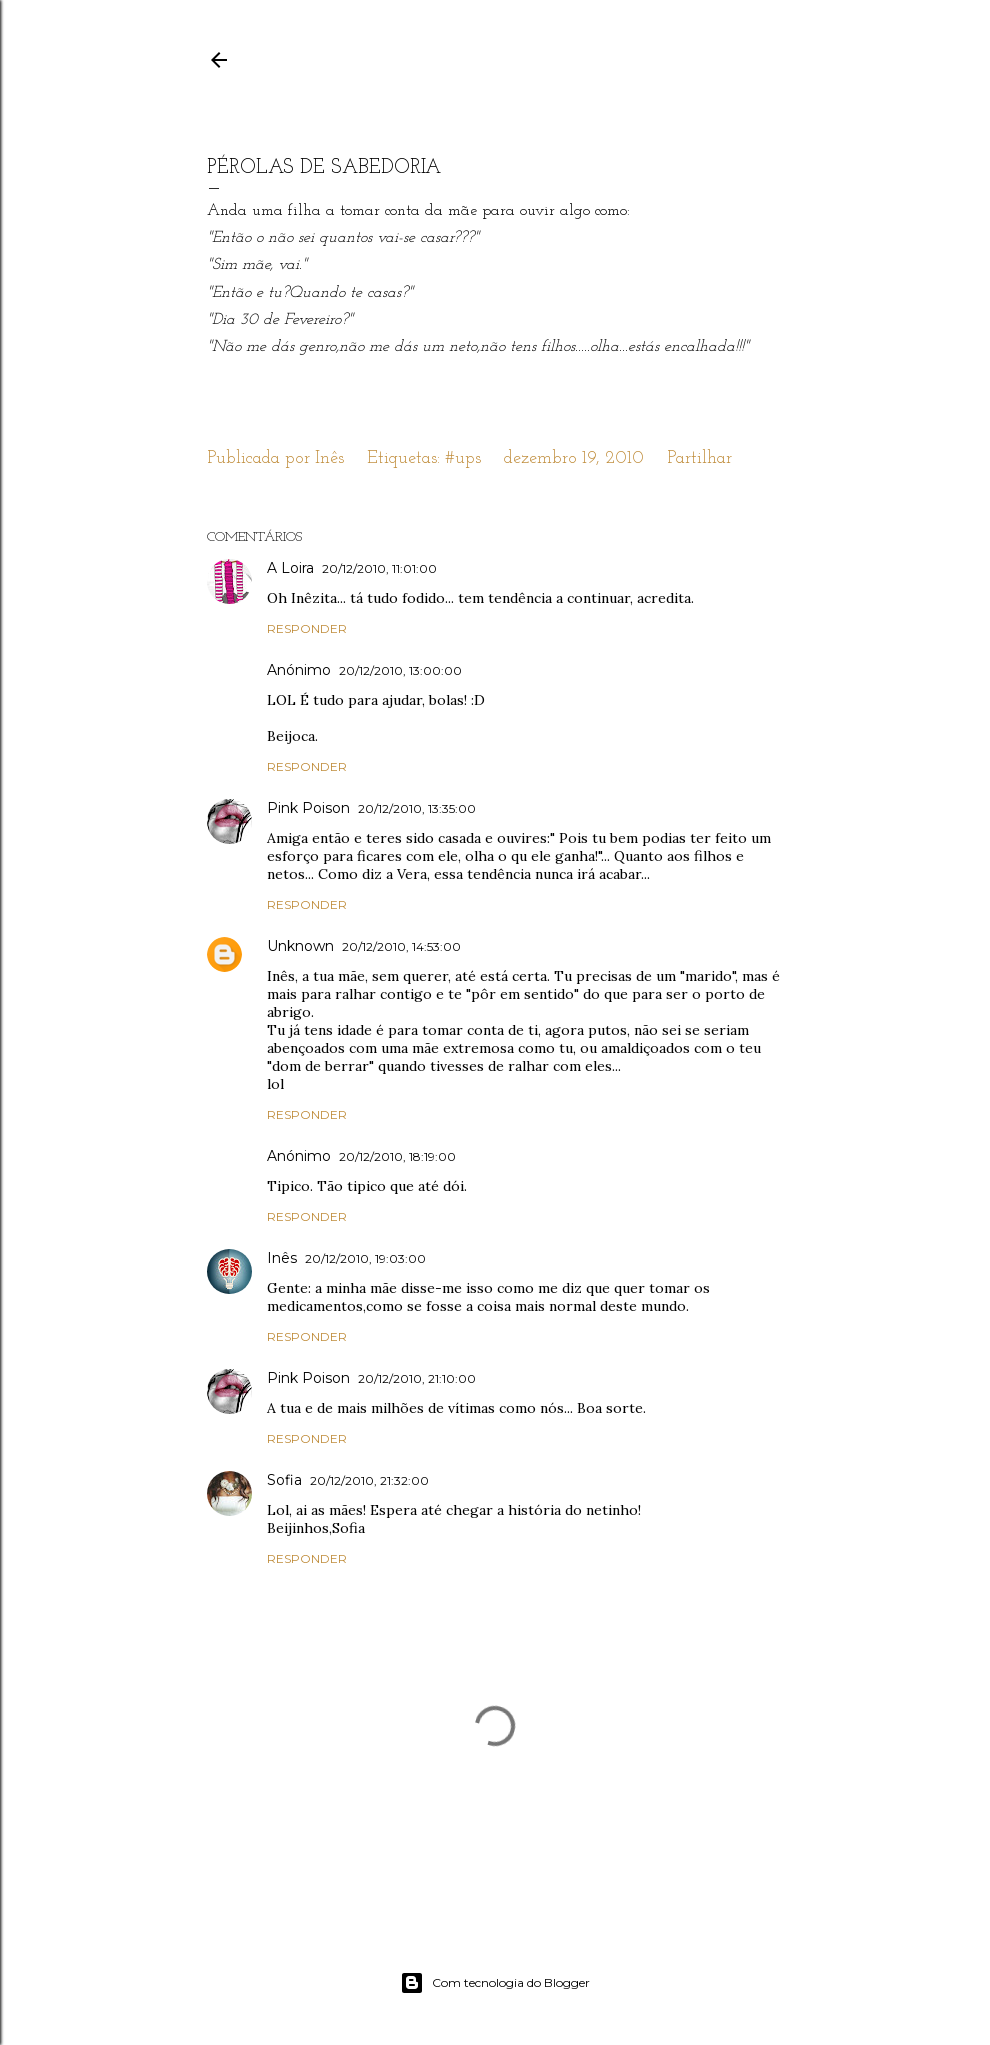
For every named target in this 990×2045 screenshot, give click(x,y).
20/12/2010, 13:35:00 (417, 808)
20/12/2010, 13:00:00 (400, 670)
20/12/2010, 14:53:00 (401, 946)
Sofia (284, 1480)
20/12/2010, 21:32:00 (369, 1480)
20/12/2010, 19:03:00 (365, 1258)
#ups (463, 458)
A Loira (290, 568)
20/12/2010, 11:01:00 (379, 568)
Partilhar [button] (699, 458)
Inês (282, 1258)
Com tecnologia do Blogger (495, 1983)
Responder (307, 628)
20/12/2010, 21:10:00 (417, 1378)
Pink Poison (308, 808)
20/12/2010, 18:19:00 (397, 1156)
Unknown (300, 946)
